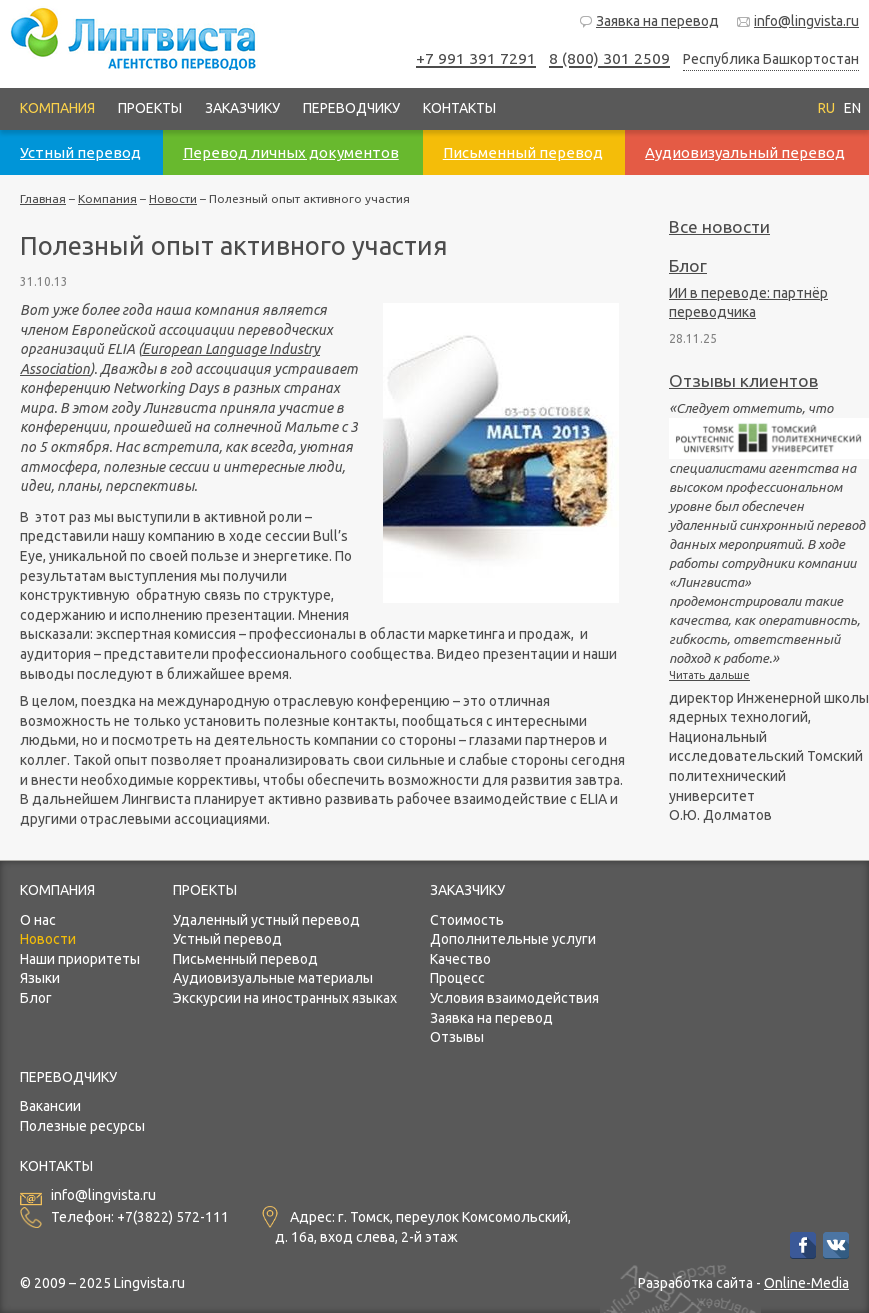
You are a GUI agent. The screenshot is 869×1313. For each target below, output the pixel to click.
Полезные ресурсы (82, 1126)
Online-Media (806, 1283)
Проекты (150, 108)
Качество (460, 959)
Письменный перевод (245, 959)
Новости (173, 198)
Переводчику (351, 108)
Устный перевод (227, 939)
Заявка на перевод (648, 21)
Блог (688, 265)
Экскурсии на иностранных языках (285, 998)
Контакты (459, 108)
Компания (57, 108)
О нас (38, 920)
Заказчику (242, 108)
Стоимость (467, 920)
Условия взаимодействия (514, 998)
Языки (40, 978)
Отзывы (457, 1037)
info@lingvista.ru (797, 21)
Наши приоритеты (80, 959)
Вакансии (50, 1106)
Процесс (457, 978)
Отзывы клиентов (743, 380)
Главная (43, 198)
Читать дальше (709, 675)
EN (852, 108)
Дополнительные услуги (513, 939)
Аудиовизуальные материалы (273, 978)
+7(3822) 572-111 (173, 1217)
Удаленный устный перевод (266, 920)
